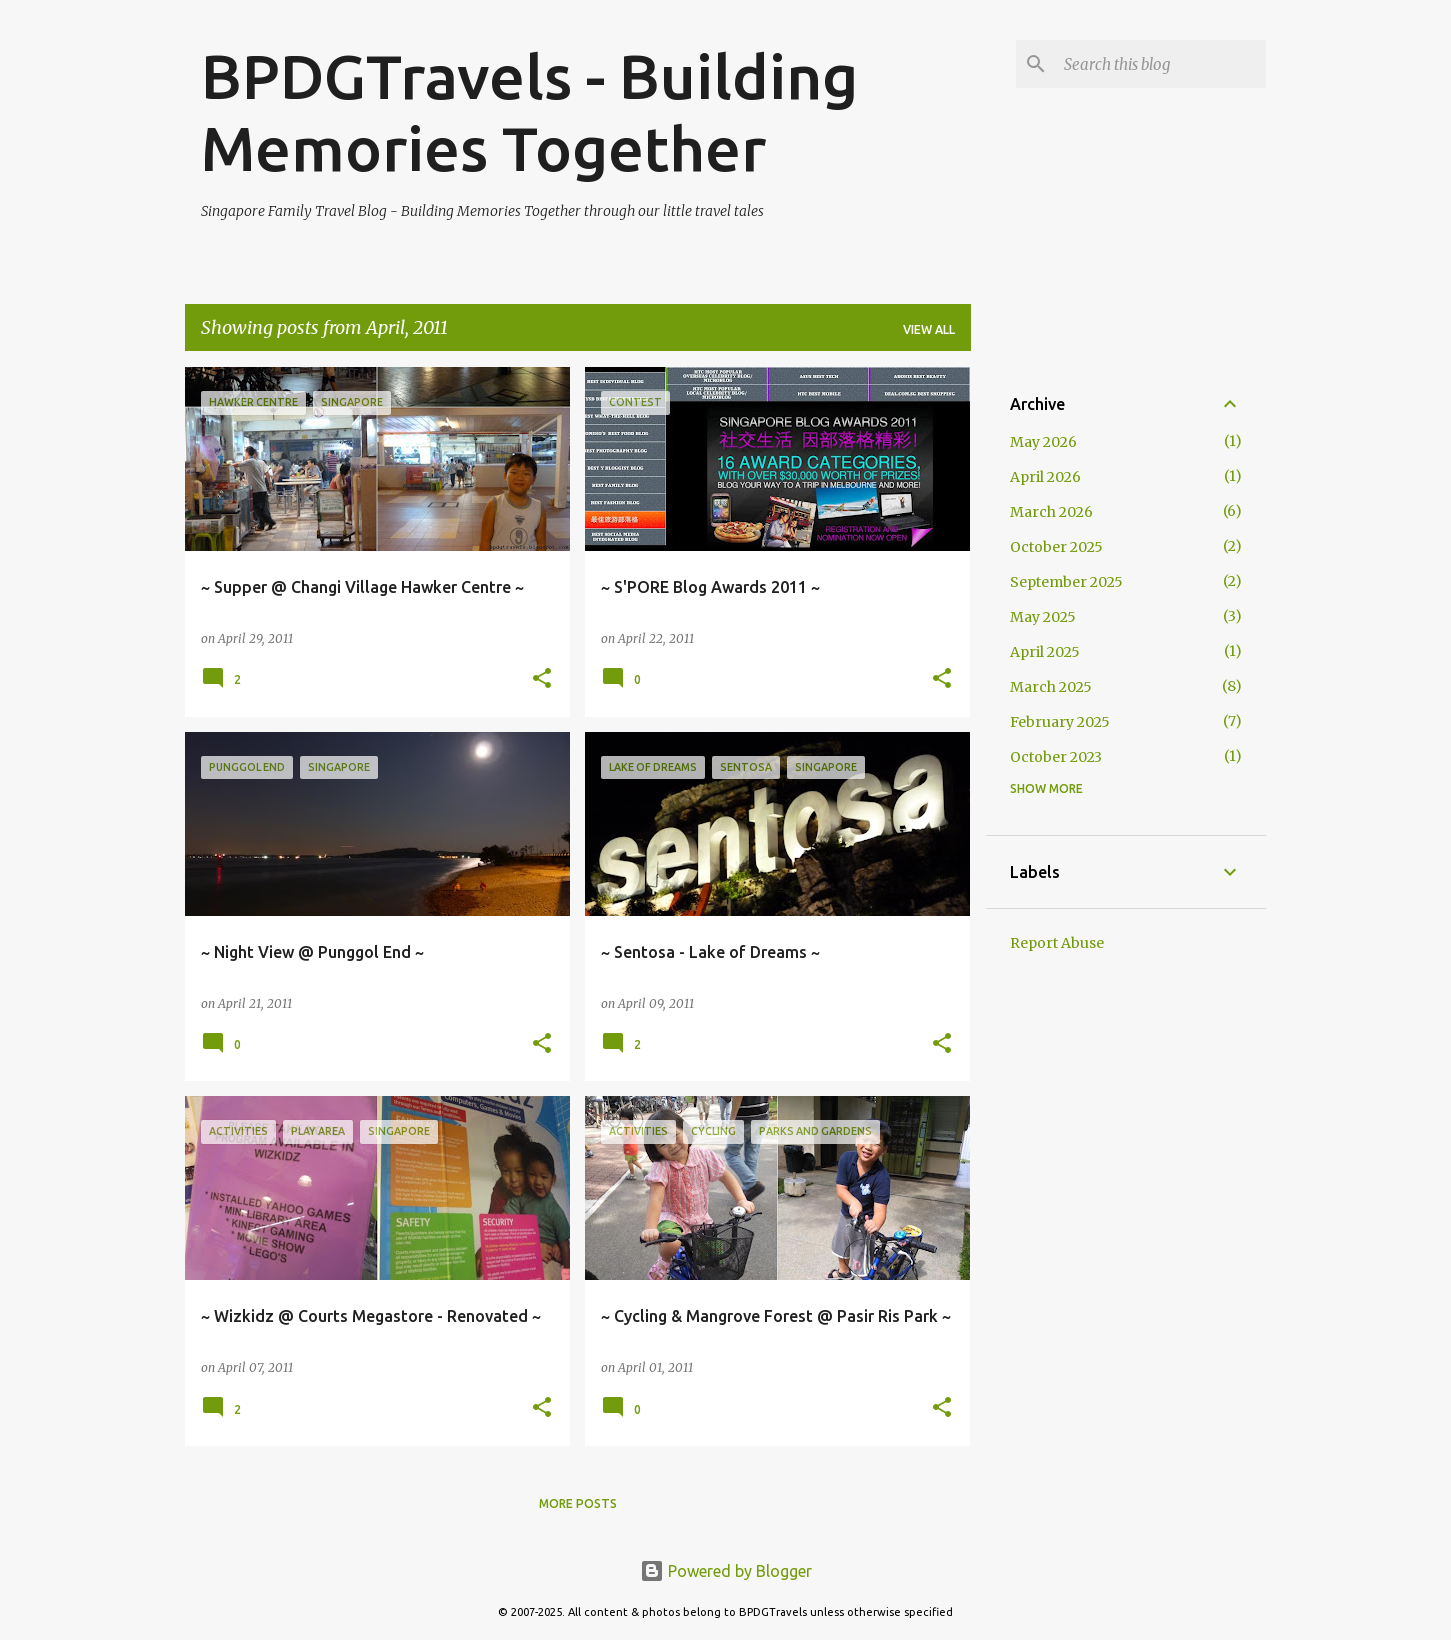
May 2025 (1043, 617)
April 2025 (1045, 652)
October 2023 (1056, 757)
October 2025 (1056, 547)
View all (929, 329)
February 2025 (1060, 722)
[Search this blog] (1161, 64)
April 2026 (1045, 477)
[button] (542, 679)
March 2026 (1051, 512)
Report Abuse (1057, 943)
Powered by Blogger (726, 1571)
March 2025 (1051, 687)
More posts (578, 1503)
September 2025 (1066, 582)
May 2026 (1043, 442)
